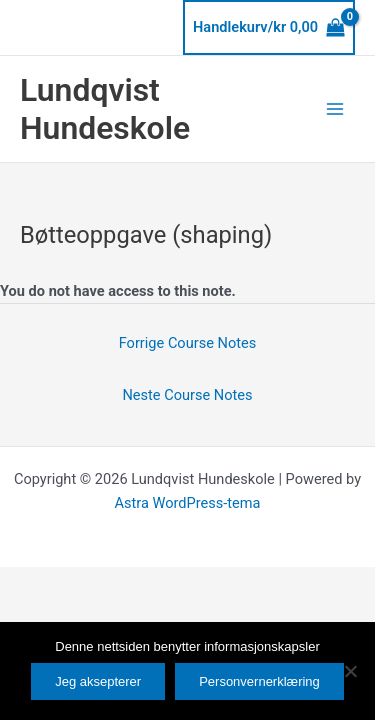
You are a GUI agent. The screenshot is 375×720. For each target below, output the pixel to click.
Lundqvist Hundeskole (105, 109)
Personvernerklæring (259, 681)
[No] (350, 671)
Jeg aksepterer (98, 681)
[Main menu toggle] (335, 109)
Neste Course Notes (187, 395)
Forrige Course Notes (188, 343)
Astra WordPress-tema (187, 503)
